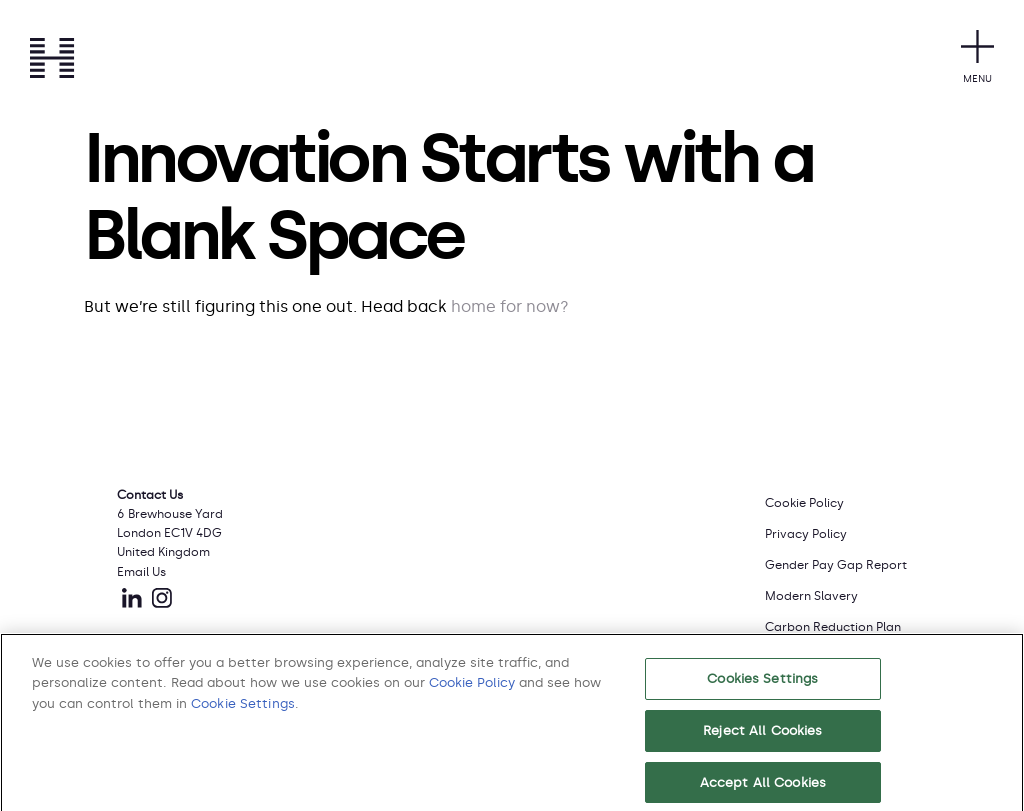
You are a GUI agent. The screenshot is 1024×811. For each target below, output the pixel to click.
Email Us (141, 572)
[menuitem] (836, 501)
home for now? (510, 306)
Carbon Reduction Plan (833, 627)
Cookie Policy (804, 503)
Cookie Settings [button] (243, 709)
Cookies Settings (762, 684)
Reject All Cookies (762, 736)
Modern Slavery (811, 596)
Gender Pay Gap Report (836, 565)
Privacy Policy (806, 534)
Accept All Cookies (763, 788)
